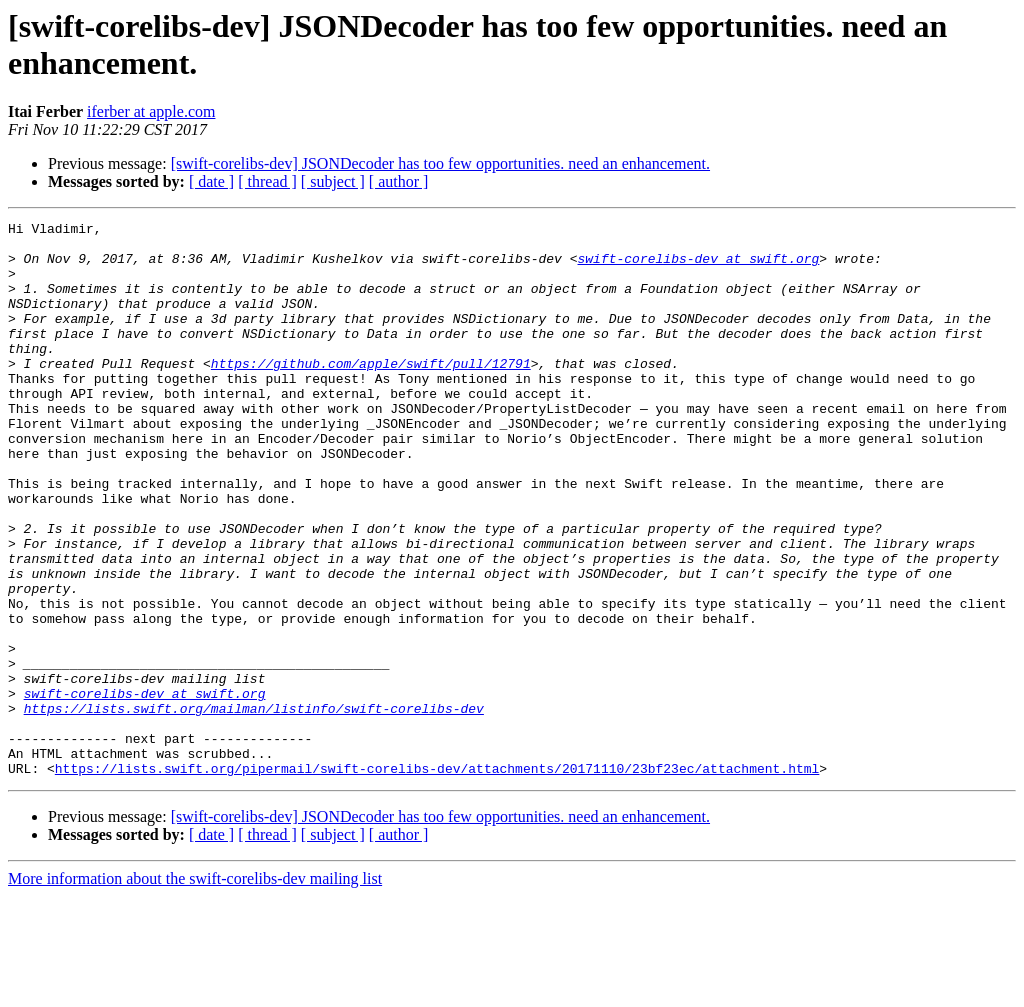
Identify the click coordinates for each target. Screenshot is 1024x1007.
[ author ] (399, 181)
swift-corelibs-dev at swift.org (698, 267)
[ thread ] (267, 181)
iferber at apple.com (151, 111)
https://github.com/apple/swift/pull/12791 (371, 393)
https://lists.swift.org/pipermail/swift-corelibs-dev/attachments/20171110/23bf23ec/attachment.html (437, 879)
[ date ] (211, 181)
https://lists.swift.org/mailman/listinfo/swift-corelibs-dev (254, 807)
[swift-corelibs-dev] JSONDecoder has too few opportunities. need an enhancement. (440, 163)
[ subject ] (333, 181)
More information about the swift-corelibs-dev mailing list (195, 989)
